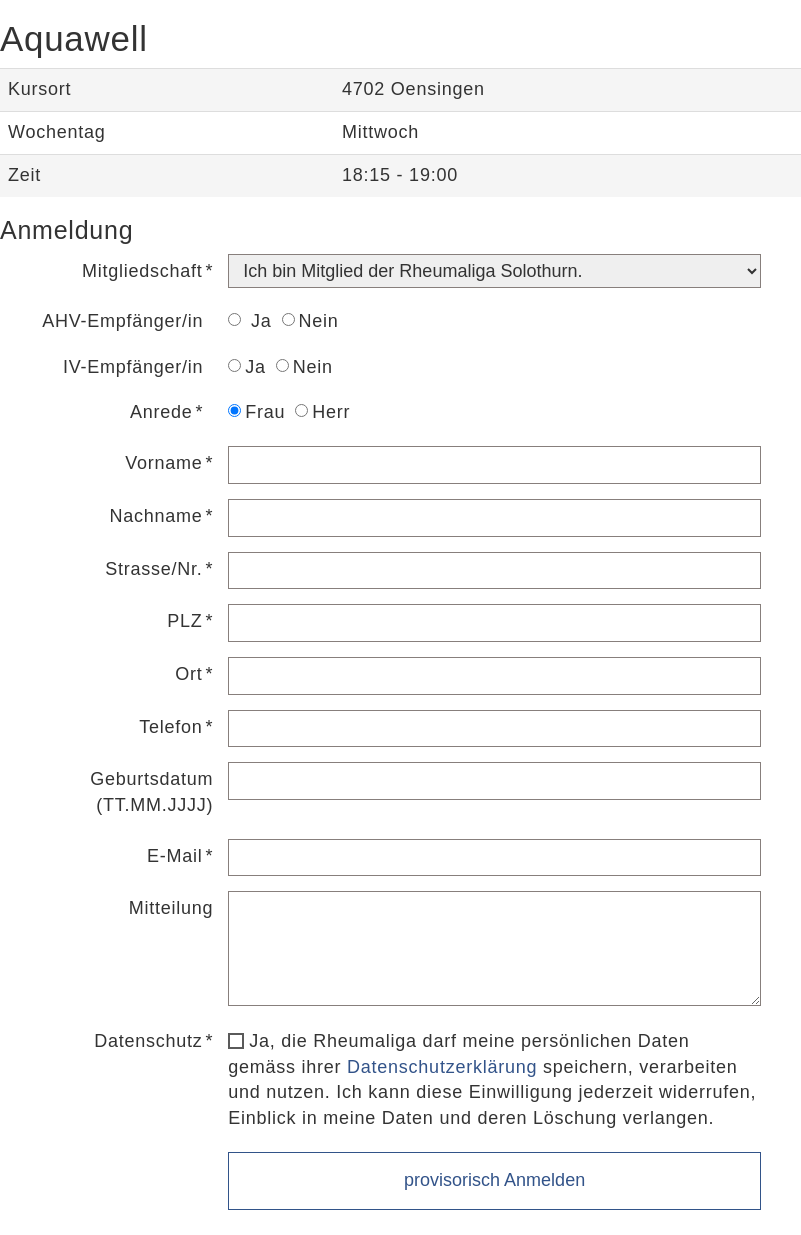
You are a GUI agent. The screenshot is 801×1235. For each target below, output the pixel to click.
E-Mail (175, 856)
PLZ (184, 621)
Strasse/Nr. (153, 569)
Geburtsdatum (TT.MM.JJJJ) (151, 792)
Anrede (161, 412)
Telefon (170, 727)
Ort (188, 674)
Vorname (163, 463)
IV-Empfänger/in (133, 367)
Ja (249, 321)
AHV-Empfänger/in (122, 321)
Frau (256, 412)
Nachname (155, 516)
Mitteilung (171, 908)
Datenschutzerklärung (442, 1067)
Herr (322, 412)
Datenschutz (148, 1041)
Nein (310, 321)
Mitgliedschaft (142, 271)
